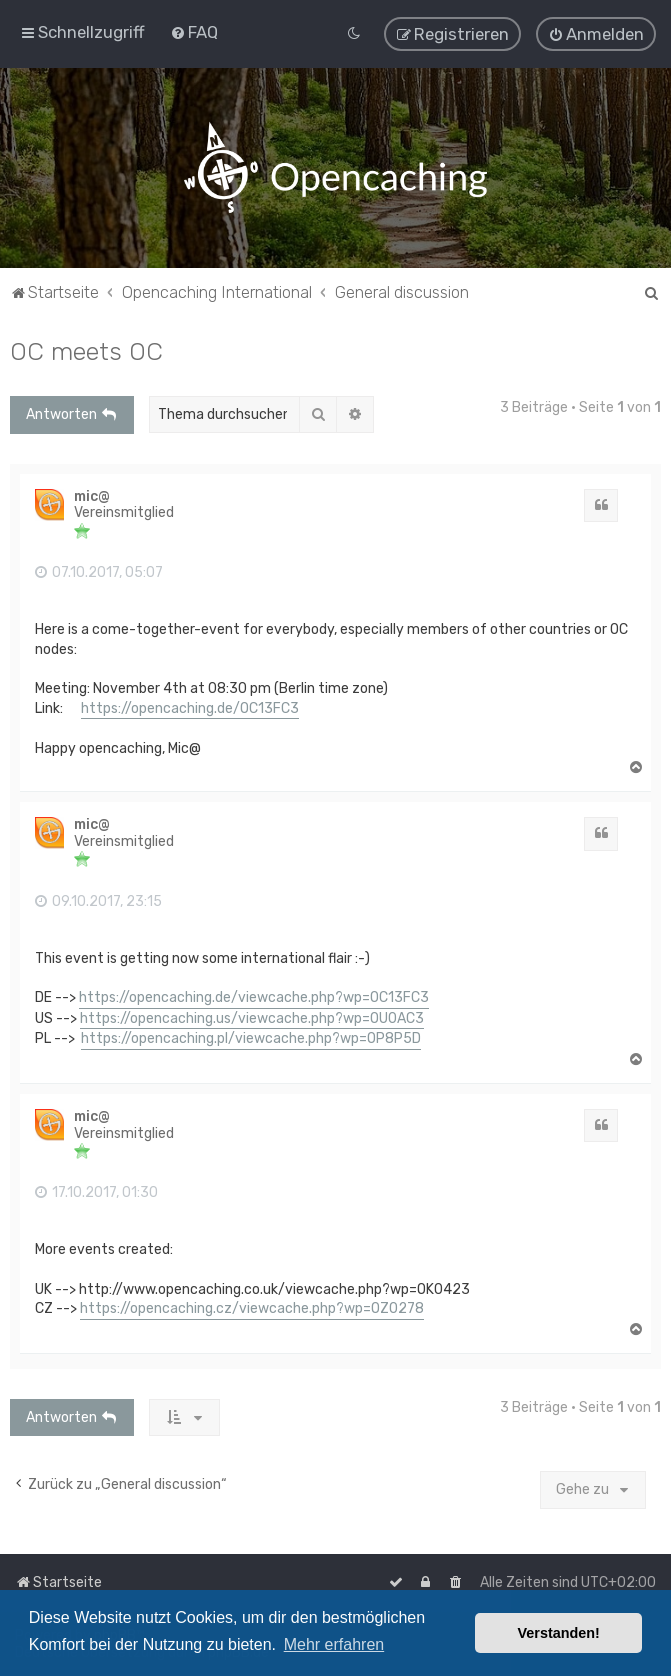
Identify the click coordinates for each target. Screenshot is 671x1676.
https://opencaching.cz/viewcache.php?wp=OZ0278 (252, 1306)
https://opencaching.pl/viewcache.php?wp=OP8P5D (251, 1036)
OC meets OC (86, 349)
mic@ (92, 494)
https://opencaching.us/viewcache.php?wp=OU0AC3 (252, 1015)
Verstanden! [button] (559, 1633)
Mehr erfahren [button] (334, 1644)
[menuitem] (194, 31)
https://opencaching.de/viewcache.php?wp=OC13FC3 (254, 995)
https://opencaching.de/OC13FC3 (190, 705)
